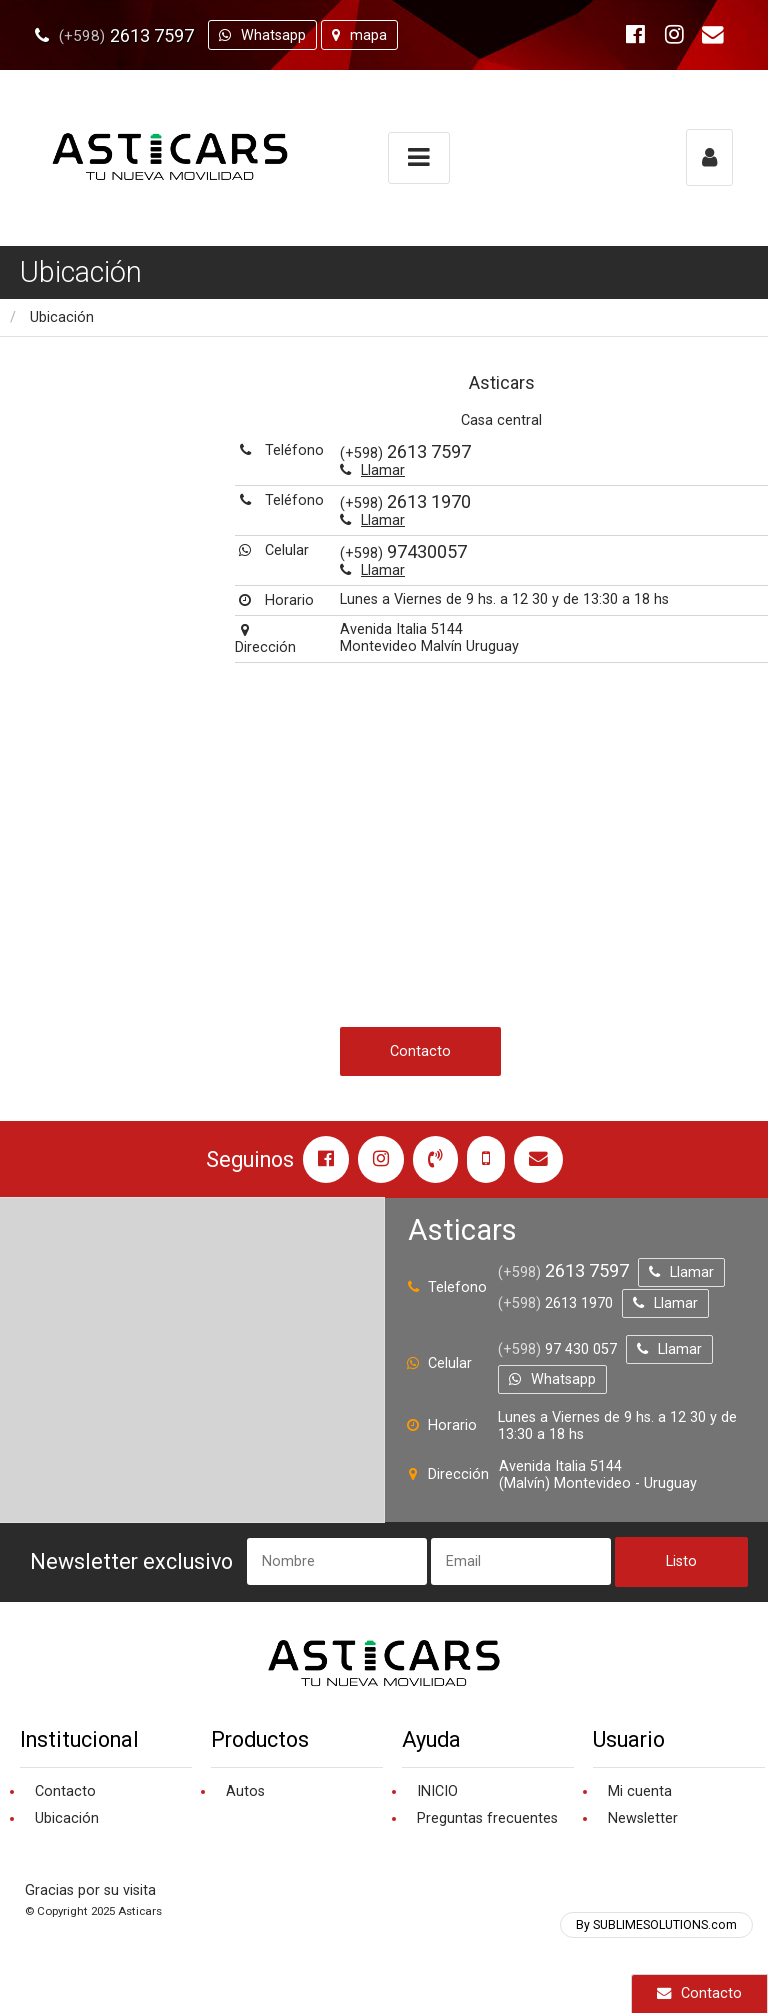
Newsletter (643, 1818)
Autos (245, 1791)
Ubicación (62, 317)
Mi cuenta (640, 1791)
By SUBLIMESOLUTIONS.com (656, 1925)
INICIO (437, 1791)
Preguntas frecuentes (487, 1818)
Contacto (699, 1993)
